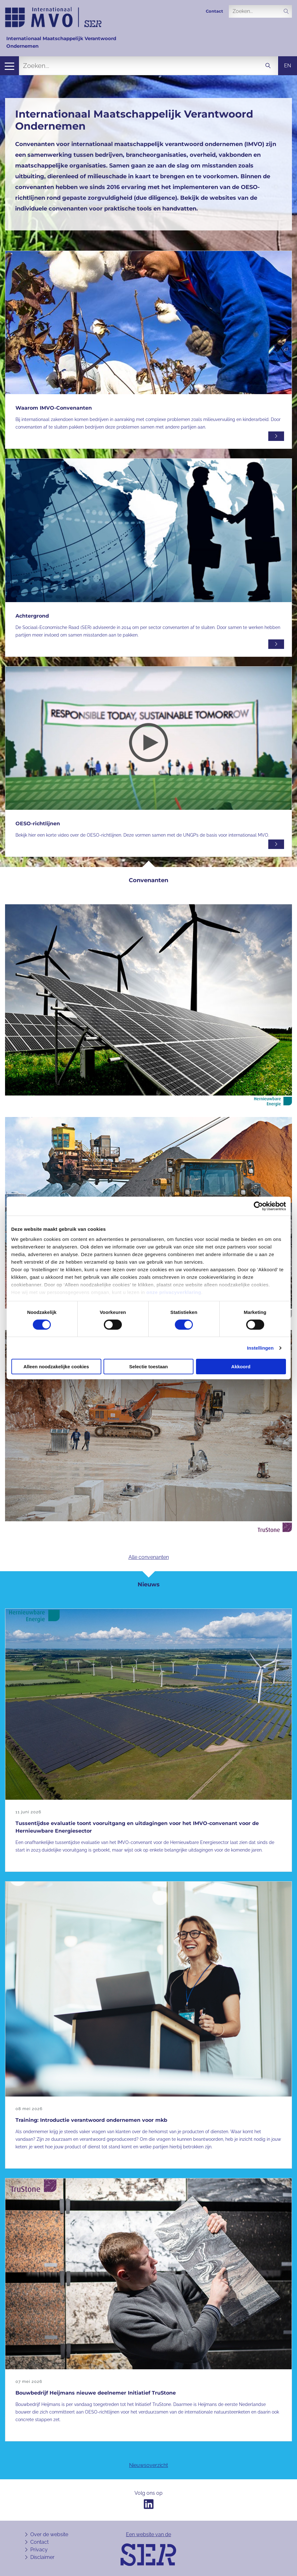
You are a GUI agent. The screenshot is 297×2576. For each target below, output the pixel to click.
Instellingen (260, 1348)
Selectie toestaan (148, 1366)
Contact (214, 11)
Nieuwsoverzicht (148, 2465)
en (287, 66)
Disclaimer (42, 2557)
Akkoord (241, 1366)
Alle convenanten (148, 1557)
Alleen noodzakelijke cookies (56, 1366)
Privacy (39, 2550)
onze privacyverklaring (173, 1292)
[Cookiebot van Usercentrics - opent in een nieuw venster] (258, 1206)
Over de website (49, 2534)
